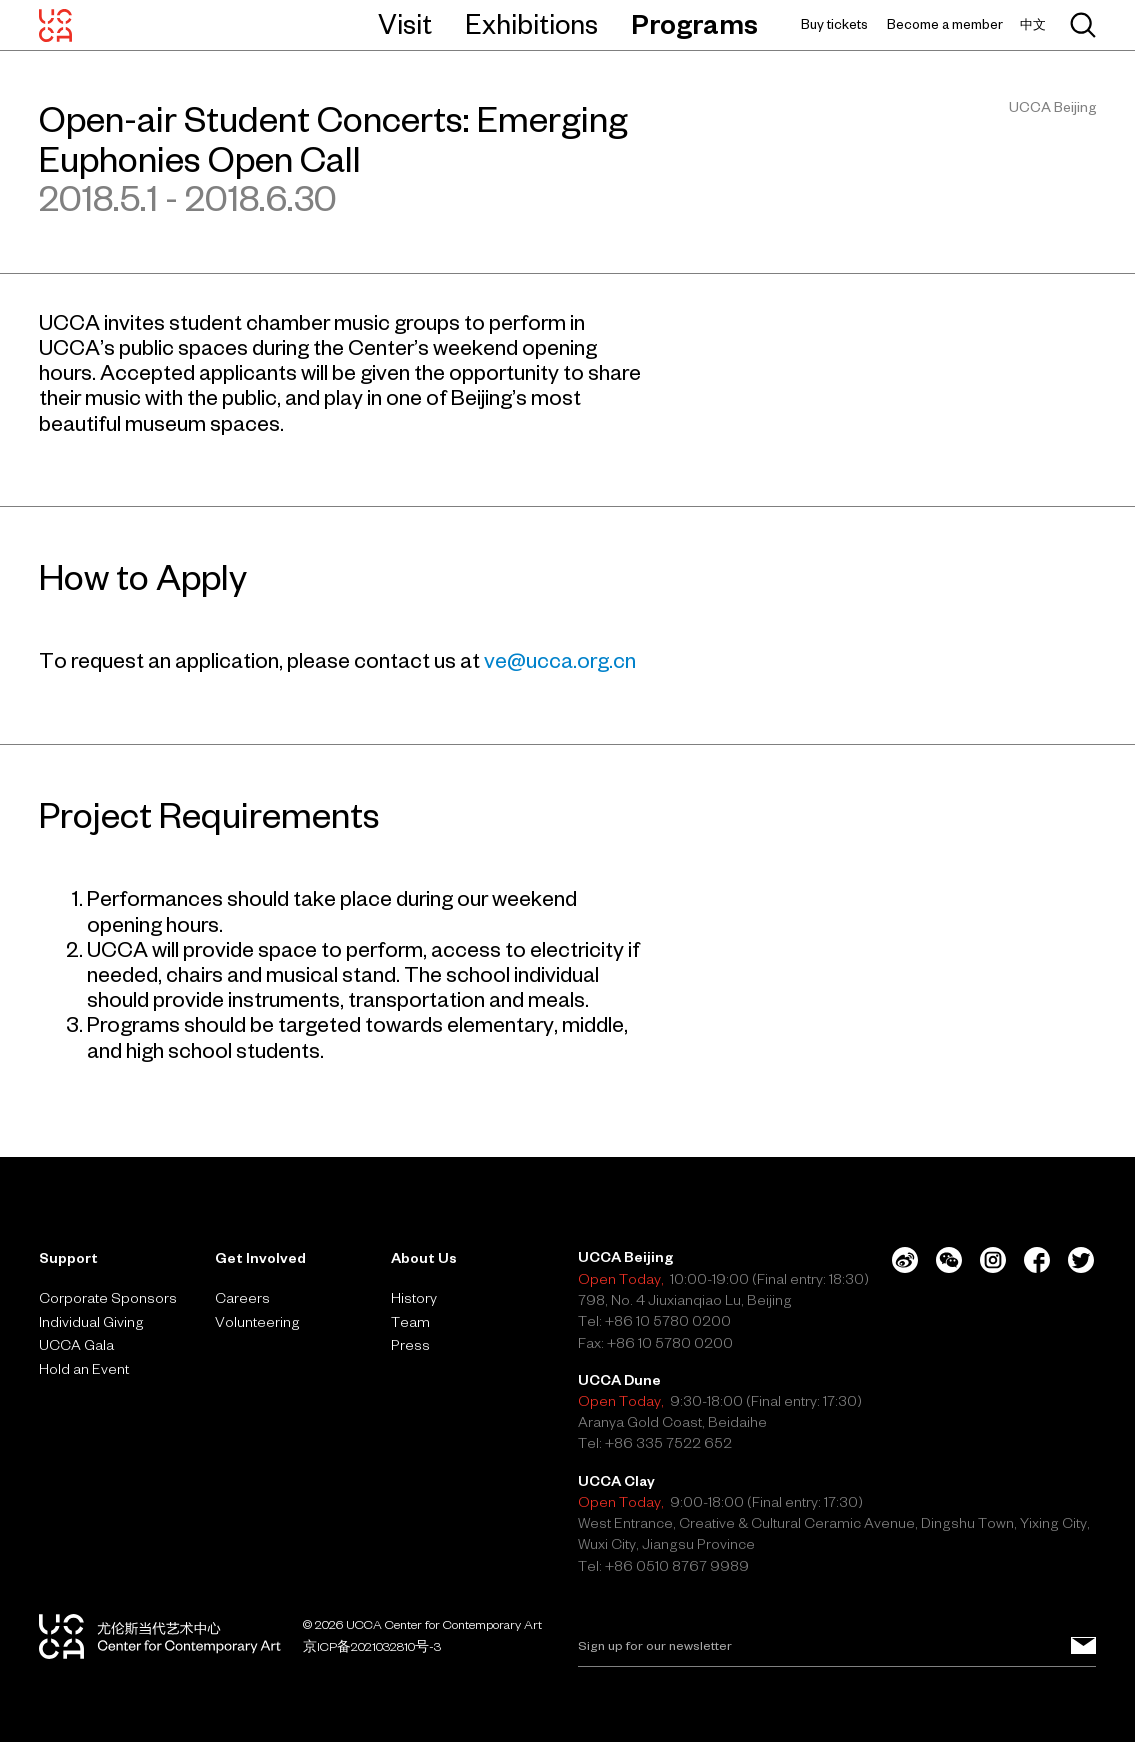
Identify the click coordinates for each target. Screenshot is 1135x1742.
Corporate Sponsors (108, 1298)
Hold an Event (84, 1369)
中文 (1033, 24)
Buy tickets (834, 24)
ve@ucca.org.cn (560, 660)
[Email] (837, 1645)
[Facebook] (1037, 1260)
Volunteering (257, 1322)
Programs (694, 24)
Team (410, 1322)
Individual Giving (91, 1322)
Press (410, 1345)
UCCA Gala (76, 1345)
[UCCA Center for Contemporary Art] (55, 25)
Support (68, 1258)
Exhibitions (531, 24)
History (414, 1298)
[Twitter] (1081, 1260)
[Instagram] (993, 1260)
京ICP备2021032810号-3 (372, 1646)
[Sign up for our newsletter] (1083, 1645)
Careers (242, 1298)
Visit (405, 24)
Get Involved (260, 1258)
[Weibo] (905, 1260)
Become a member (945, 24)
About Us (424, 1258)
